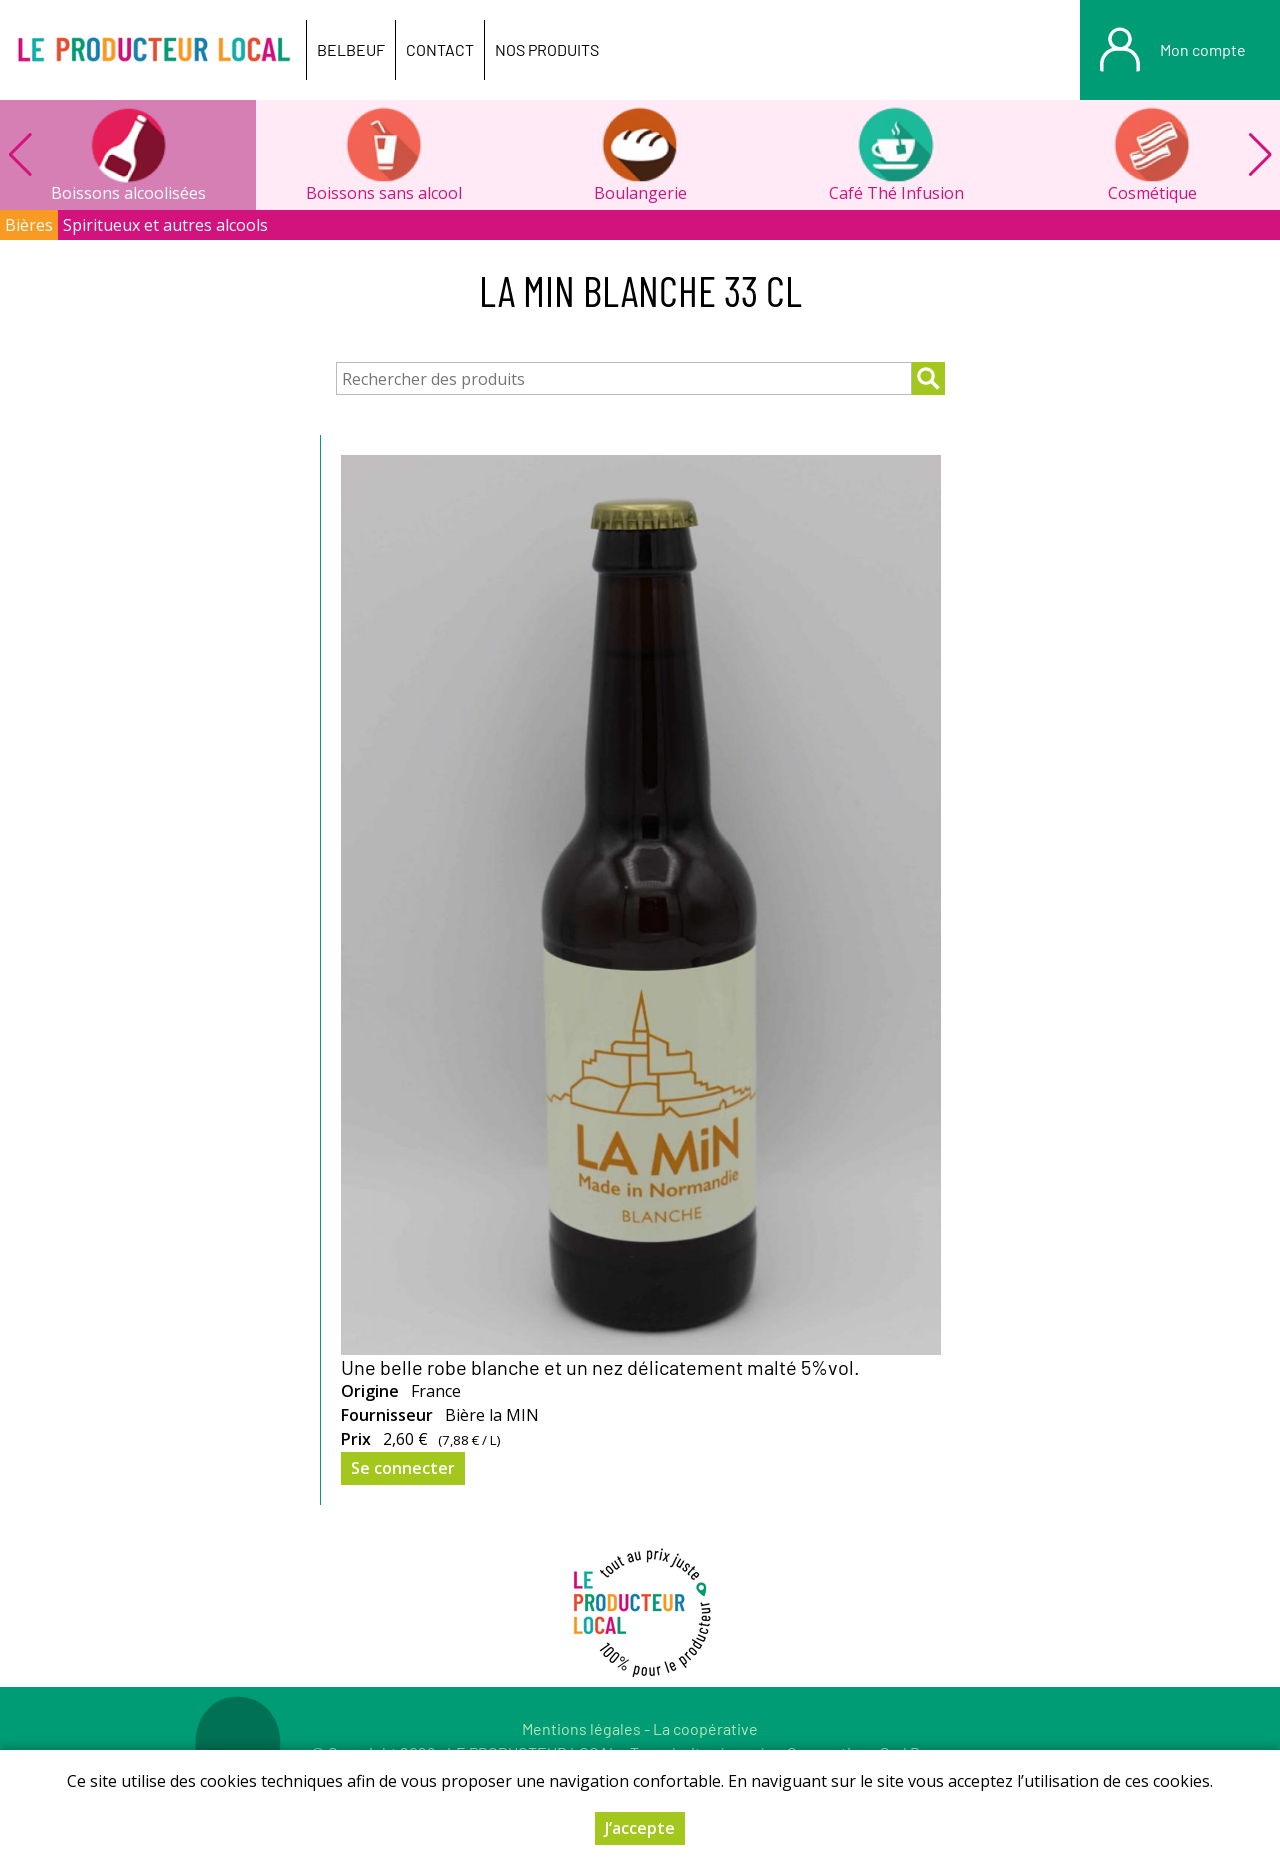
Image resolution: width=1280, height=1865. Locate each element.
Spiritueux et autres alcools (165, 225)
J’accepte (640, 1828)
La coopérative (705, 1728)
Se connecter (403, 1468)
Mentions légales (581, 1728)
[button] (1260, 155)
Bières (29, 225)
